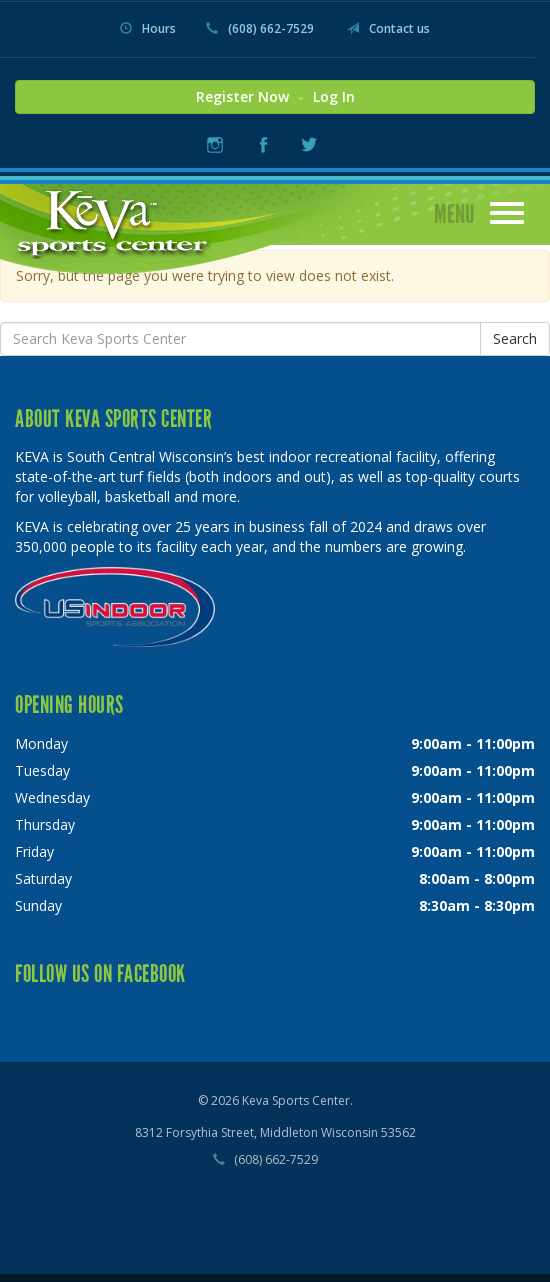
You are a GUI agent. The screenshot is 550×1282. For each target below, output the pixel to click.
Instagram (215, 144)
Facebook (263, 144)
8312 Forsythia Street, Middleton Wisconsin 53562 (275, 1132)
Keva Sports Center (114, 221)
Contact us (388, 28)
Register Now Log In (275, 96)
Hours (148, 28)
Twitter (308, 144)
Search (515, 338)
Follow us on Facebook (100, 973)
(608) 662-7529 (260, 28)
